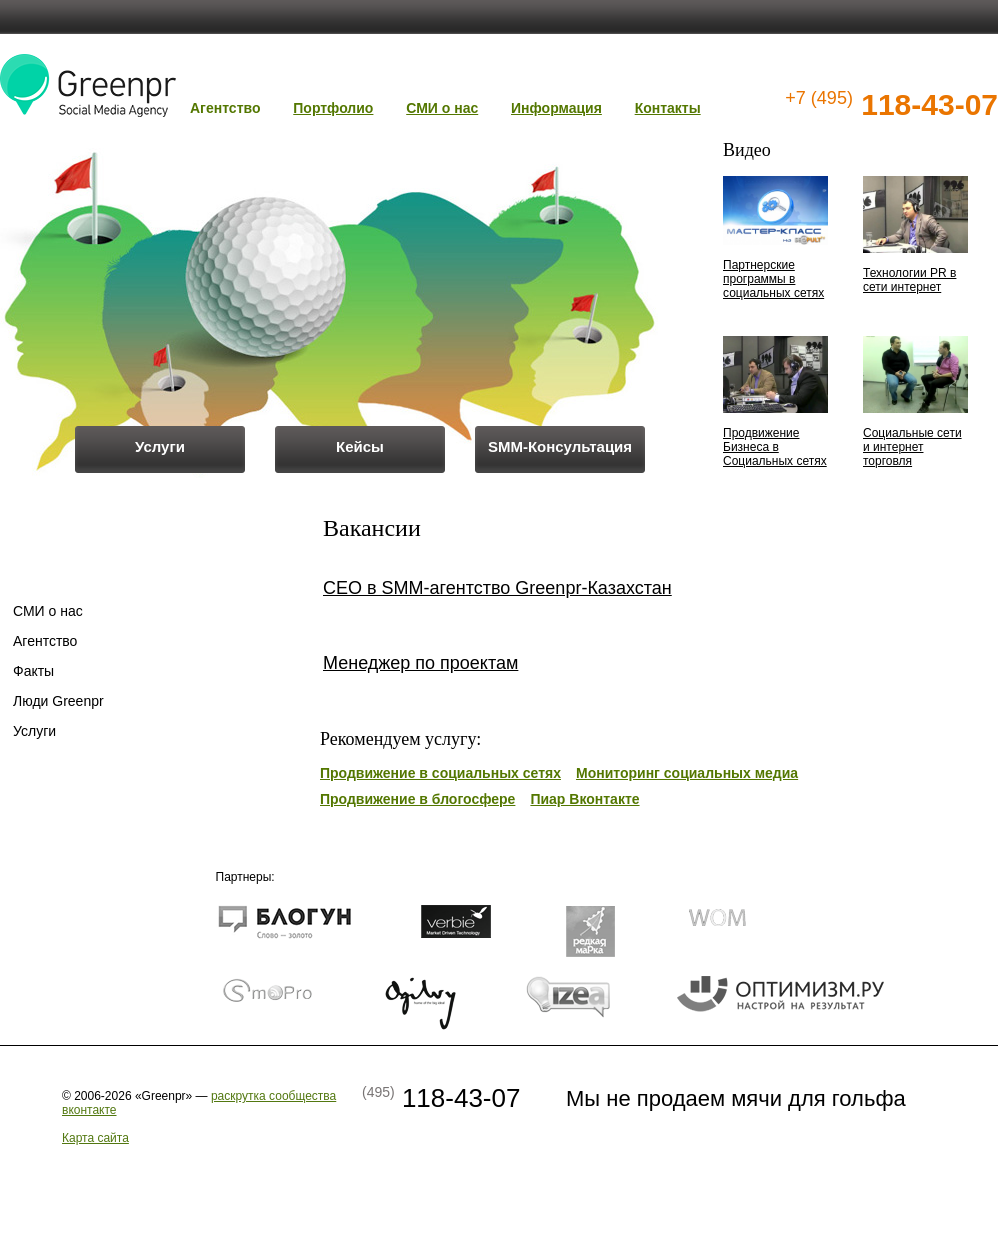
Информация (556, 108)
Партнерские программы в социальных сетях (773, 279)
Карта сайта (95, 1138)
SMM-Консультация (560, 446)
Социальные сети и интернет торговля (912, 447)
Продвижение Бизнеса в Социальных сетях (775, 447)
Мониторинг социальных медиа (687, 773)
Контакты (668, 108)
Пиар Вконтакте (584, 799)
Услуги (160, 446)
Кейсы (360, 446)
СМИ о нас (442, 108)
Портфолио (333, 108)
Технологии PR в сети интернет (909, 280)
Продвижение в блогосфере (417, 799)
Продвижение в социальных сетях (440, 773)
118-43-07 (891, 104)
